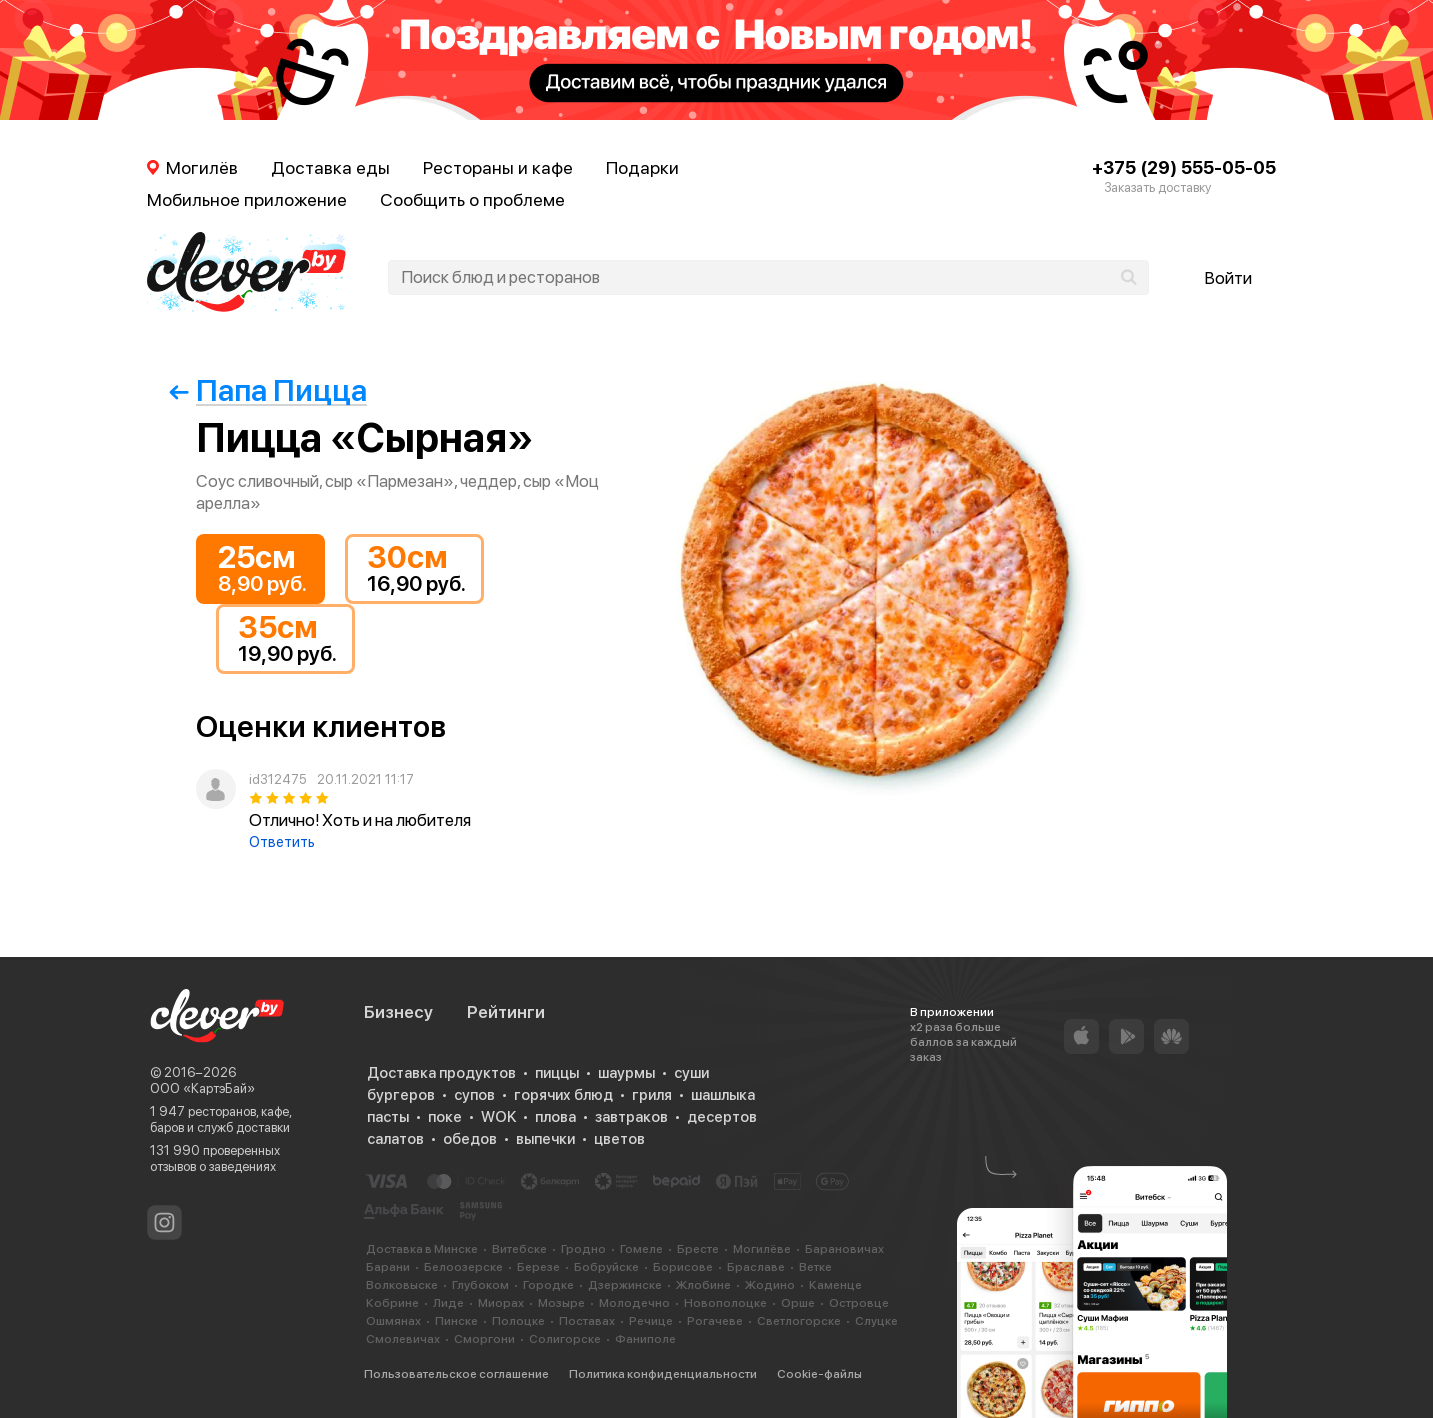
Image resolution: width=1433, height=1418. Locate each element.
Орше (798, 1303)
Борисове (683, 1267)
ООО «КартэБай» (202, 1088)
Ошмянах (393, 1321)
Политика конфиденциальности (663, 1374)
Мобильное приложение (247, 199)
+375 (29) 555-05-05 (1184, 167)
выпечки (545, 1139)
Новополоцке (725, 1303)
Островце (859, 1303)
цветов (619, 1139)
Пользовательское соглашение (456, 1374)
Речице (651, 1321)
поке (445, 1117)
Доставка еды (330, 167)
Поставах (587, 1321)
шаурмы (626, 1073)
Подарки (642, 167)
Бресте (698, 1249)
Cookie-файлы (819, 1374)
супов (474, 1095)
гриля (652, 1095)
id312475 (277, 779)
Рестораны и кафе (498, 167)
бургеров (401, 1095)
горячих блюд (563, 1095)
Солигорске (565, 1339)
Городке (548, 1285)
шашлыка (723, 1095)
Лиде (448, 1303)
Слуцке (876, 1321)
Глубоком (480, 1285)
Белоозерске (463, 1267)
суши (691, 1073)
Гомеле (641, 1249)
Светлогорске (799, 1321)
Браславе (756, 1267)
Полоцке (518, 1321)
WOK (498, 1117)
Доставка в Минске (422, 1249)
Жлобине (703, 1285)
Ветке (815, 1267)
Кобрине (392, 1303)
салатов (395, 1139)
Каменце (835, 1285)
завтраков (631, 1117)
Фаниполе (645, 1339)
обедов (470, 1139)
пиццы (557, 1073)
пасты (388, 1117)
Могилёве (762, 1249)
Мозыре (561, 1303)
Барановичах (844, 1249)
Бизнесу (398, 1012)
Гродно (583, 1249)
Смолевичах (403, 1339)
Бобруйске (606, 1267)
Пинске (456, 1321)
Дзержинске (625, 1285)
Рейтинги (506, 1012)
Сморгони (484, 1339)
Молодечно (634, 1303)
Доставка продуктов (441, 1073)
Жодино (770, 1285)
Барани (388, 1267)
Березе (538, 1267)
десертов (722, 1117)
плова (555, 1117)
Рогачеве (715, 1321)
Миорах (501, 1303)
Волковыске (402, 1285)
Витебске (519, 1249)
